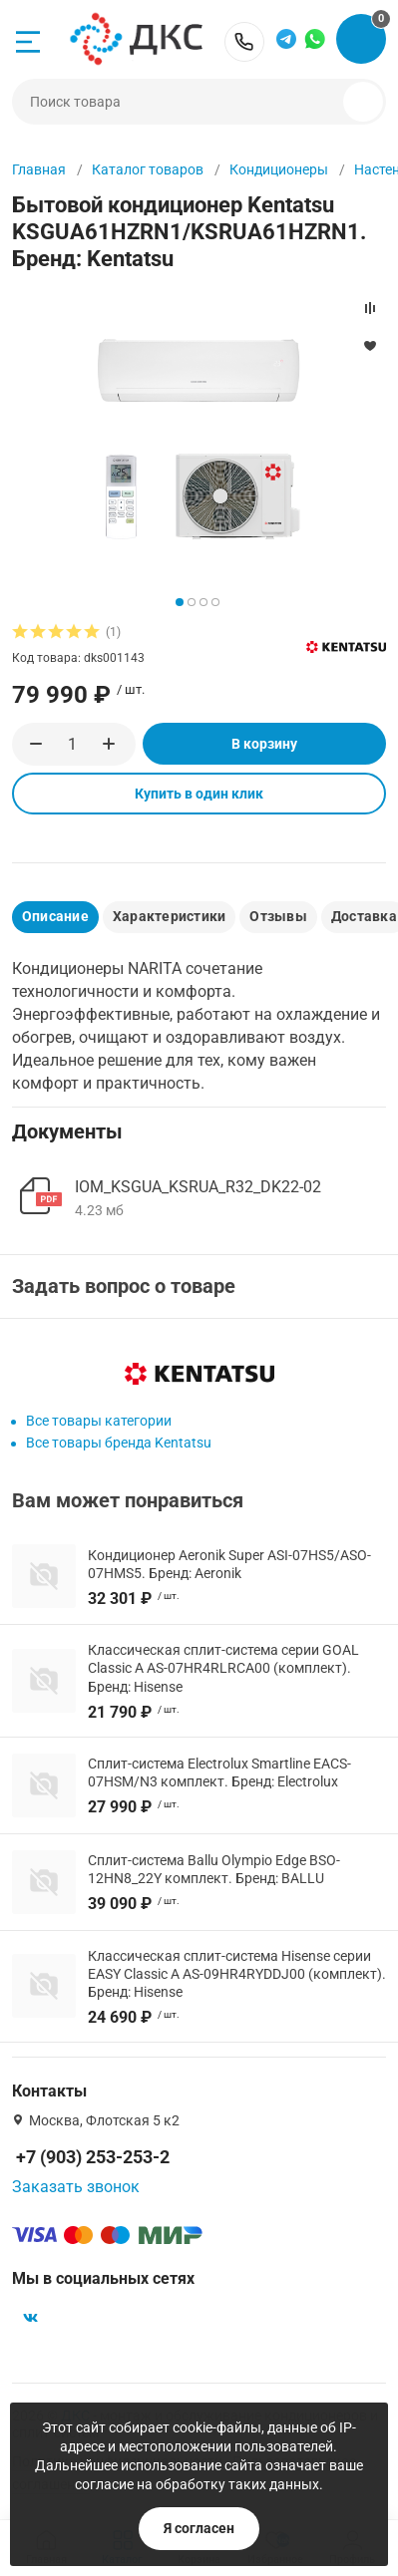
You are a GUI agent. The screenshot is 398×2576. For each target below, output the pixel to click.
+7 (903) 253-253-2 (244, 42)
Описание (55, 916)
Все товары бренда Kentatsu (118, 1442)
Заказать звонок (76, 2186)
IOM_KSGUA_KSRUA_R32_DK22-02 (198, 1186)
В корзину (264, 744)
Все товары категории (99, 1421)
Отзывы (277, 916)
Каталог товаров (147, 169)
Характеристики (169, 916)
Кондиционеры (278, 169)
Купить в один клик (199, 794)
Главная (39, 169)
